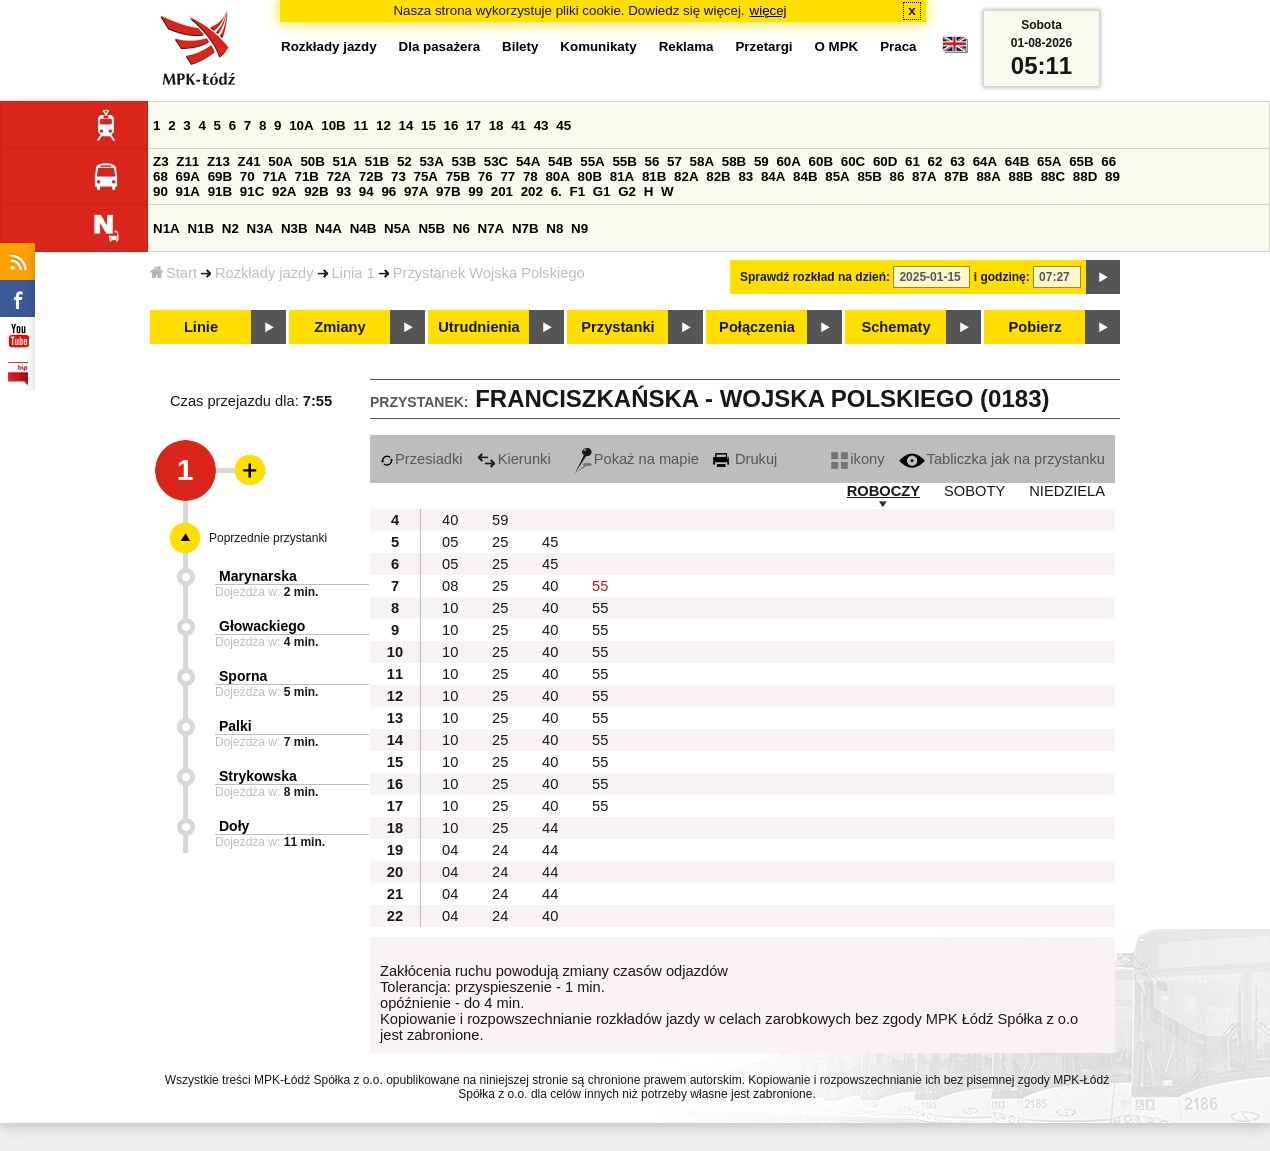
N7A (491, 228)
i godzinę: (1002, 277)
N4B (363, 228)
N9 (579, 228)
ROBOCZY (883, 491)
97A (416, 191)
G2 (627, 191)
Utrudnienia (478, 327)
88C (1053, 176)
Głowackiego (262, 626)
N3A (260, 228)
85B (869, 176)
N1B (200, 228)
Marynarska (258, 576)
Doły (234, 826)
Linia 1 (353, 273)
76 (485, 176)
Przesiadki (421, 459)
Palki (235, 726)
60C (853, 161)
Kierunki (514, 459)
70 (247, 176)
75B (458, 176)
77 (507, 176)
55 (600, 586)
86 (897, 176)
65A (1049, 161)
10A (301, 125)
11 (360, 125)
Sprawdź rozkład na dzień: (815, 277)
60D (885, 161)
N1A (166, 228)
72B (371, 176)
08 (450, 586)
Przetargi (763, 46)
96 (388, 191)
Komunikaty (598, 46)
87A (924, 176)
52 (404, 161)
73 (398, 176)
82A (686, 176)
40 (450, 520)
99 (475, 191)
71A (274, 176)
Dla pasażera (440, 46)
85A (837, 176)
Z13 (218, 161)
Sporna (243, 676)
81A (622, 176)
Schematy (895, 327)
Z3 (161, 161)
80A (557, 176)
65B (1081, 161)
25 (500, 542)
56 (652, 161)
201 (502, 191)
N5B (431, 228)
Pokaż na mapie (637, 459)
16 (451, 125)
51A (345, 161)
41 (518, 125)
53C (496, 161)
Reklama (686, 46)
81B (654, 176)
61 (912, 161)
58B (734, 161)
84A (773, 176)
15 (428, 125)
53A (431, 161)
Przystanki (617, 327)
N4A (328, 228)
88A (988, 176)
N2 (230, 228)
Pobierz (1035, 327)
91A (188, 191)
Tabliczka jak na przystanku (1002, 459)
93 (343, 191)
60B (821, 161)
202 (532, 191)
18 (496, 125)
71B (307, 176)
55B (624, 161)
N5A (397, 228)
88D (1085, 176)
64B (1017, 161)
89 (1112, 176)
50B (312, 161)
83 (745, 176)
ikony (857, 459)
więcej (768, 10)
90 (160, 191)
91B (220, 191)
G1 (602, 191)
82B (718, 176)
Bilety (520, 46)
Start (173, 273)
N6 (461, 228)
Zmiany (339, 327)
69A (188, 176)
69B (220, 176)
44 (550, 828)
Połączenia (757, 327)
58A (702, 161)
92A (284, 191)
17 (473, 125)
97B (448, 191)
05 (450, 542)
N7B (525, 228)
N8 (554, 228)
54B (560, 161)
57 (674, 161)
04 (450, 850)
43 (541, 125)
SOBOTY (974, 491)
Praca (898, 46)
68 (160, 176)
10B (333, 125)
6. (556, 191)
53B (464, 161)
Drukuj (745, 459)
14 (406, 125)
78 (530, 176)
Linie (201, 327)
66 (1108, 161)
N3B (294, 228)
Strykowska (258, 776)
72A (339, 176)
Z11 (187, 161)
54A (528, 161)
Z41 (249, 161)
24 (500, 850)
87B (956, 176)
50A (280, 161)
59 (761, 161)
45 (563, 125)
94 (366, 191)
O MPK (837, 46)
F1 (577, 191)
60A (788, 161)
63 (957, 161)
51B (377, 161)
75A (426, 176)
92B (316, 191)
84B (805, 176)
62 (935, 161)
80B (590, 176)
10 (450, 608)
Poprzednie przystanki (268, 538)
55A (592, 161)
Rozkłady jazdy (264, 273)
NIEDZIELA (1067, 491)
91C (252, 191)
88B (1021, 176)
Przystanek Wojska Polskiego (489, 273)
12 (383, 125)
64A (985, 161)
